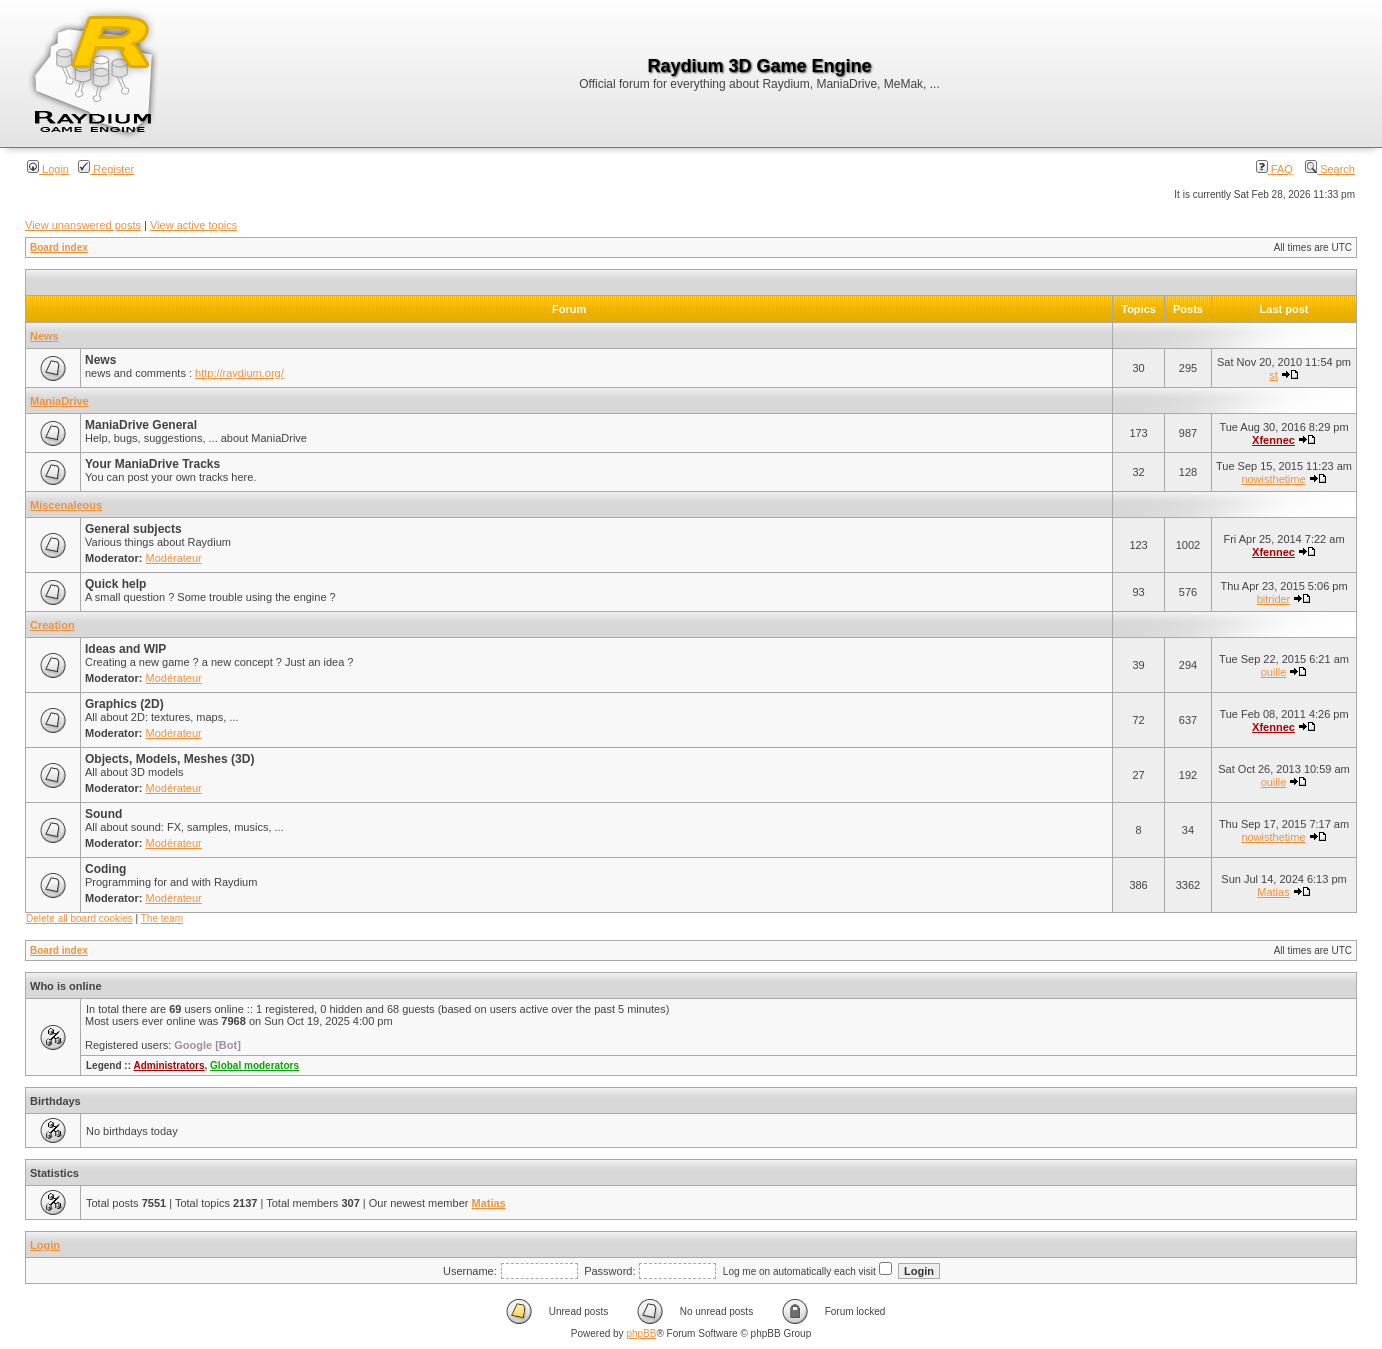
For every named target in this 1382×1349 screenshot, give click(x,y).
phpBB (641, 1333)
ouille (1274, 672)
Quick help (115, 584)
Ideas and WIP (125, 649)
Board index (59, 247)
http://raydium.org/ (239, 373)
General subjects (133, 529)
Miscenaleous (66, 505)
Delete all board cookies (79, 918)
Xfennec (1273, 440)
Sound (103, 814)
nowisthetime (1273, 479)
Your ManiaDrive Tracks (152, 464)
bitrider (1274, 599)
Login (48, 169)
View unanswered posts (83, 225)
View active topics (193, 225)
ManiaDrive (59, 401)
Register (106, 169)
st (1273, 375)
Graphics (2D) (124, 704)
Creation (52, 625)
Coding (105, 869)
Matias (1273, 892)
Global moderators (254, 1065)
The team (162, 918)
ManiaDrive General (141, 425)
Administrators (168, 1065)
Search (1330, 169)
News (44, 336)
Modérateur (174, 558)
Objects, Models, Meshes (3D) (169, 759)
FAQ (1274, 169)
